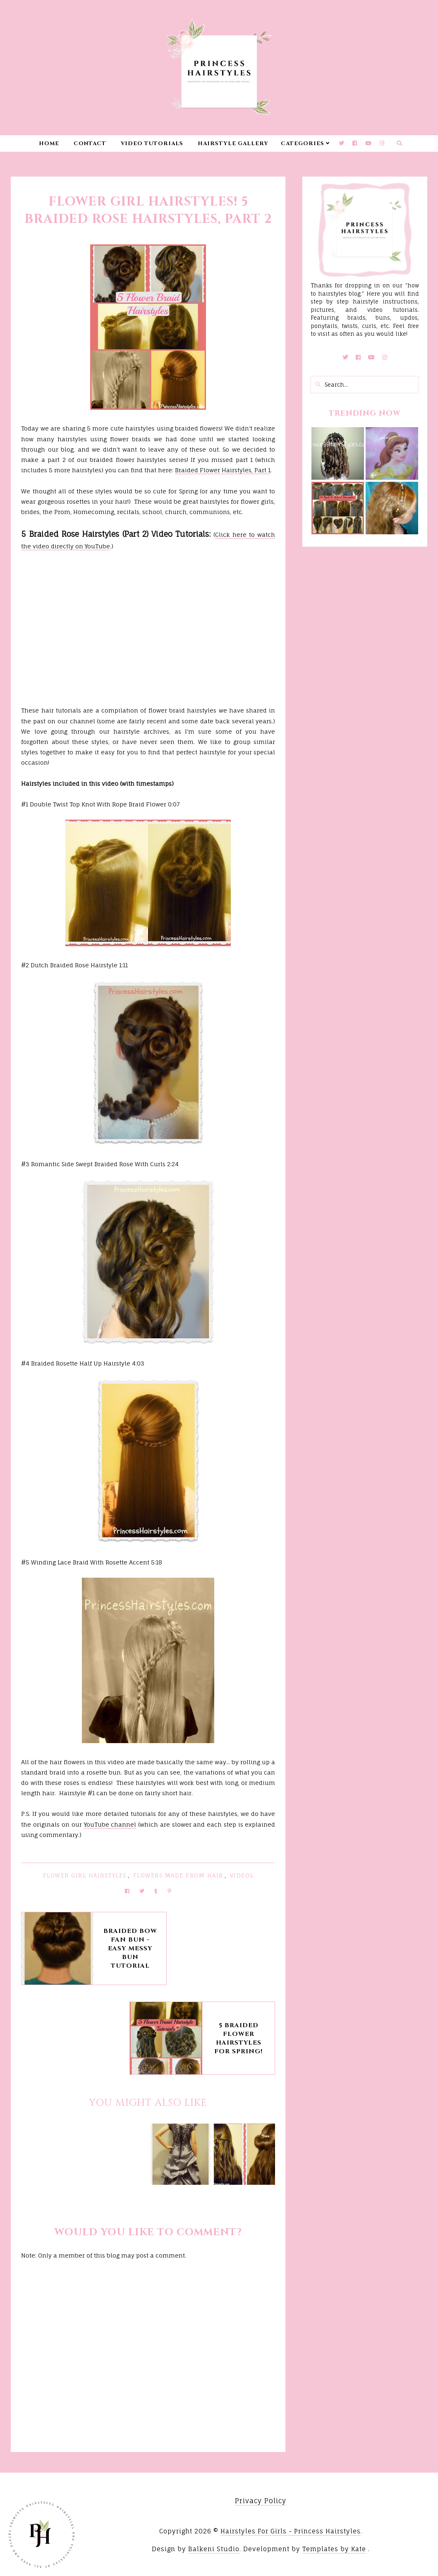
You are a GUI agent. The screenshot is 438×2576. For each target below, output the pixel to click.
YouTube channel (110, 1824)
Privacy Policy (260, 2501)
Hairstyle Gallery (233, 143)
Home (49, 143)
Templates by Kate (334, 2549)
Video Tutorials (152, 143)
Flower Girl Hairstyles (85, 1875)
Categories (302, 143)
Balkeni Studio (213, 2549)
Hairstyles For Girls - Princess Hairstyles (290, 2531)
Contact (90, 143)
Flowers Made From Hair (178, 1875)
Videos (242, 1875)
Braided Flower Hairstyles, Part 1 (222, 470)
